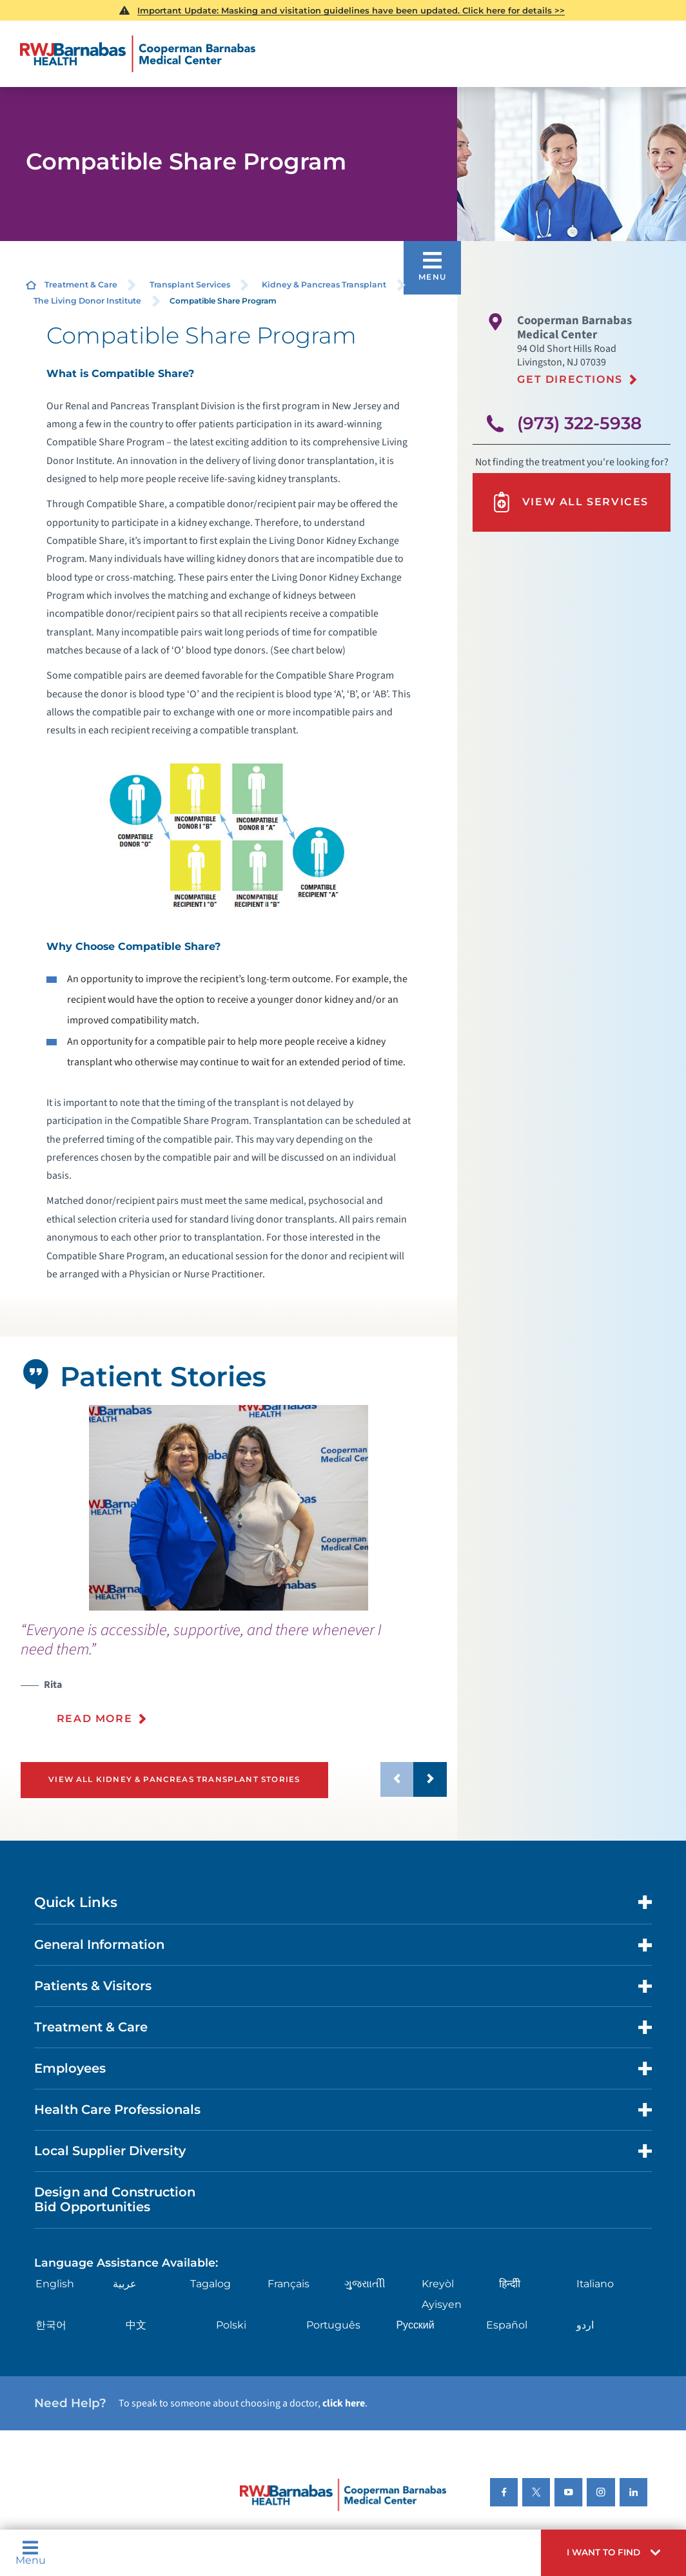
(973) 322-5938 (579, 423)
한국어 (50, 2325)
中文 (136, 2325)
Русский (415, 2325)
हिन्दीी (509, 2284)
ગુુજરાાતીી (365, 2284)
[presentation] (234, 1681)
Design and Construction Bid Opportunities (114, 2199)
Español (506, 2325)
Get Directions (569, 379)
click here (343, 2403)
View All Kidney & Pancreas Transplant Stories (174, 1779)
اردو (585, 2325)
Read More (94, 1718)
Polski (231, 2325)
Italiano (595, 2284)
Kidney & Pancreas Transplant (324, 284)
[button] (613, 2553)
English (54, 2284)
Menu (30, 2553)
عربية (125, 2284)
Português (333, 2325)
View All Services (570, 502)
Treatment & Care (80, 284)
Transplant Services (190, 284)
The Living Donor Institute (87, 300)
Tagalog (210, 2284)
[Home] (138, 54)
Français (288, 2284)
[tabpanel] (228, 1508)
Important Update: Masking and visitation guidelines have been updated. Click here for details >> (351, 10)
